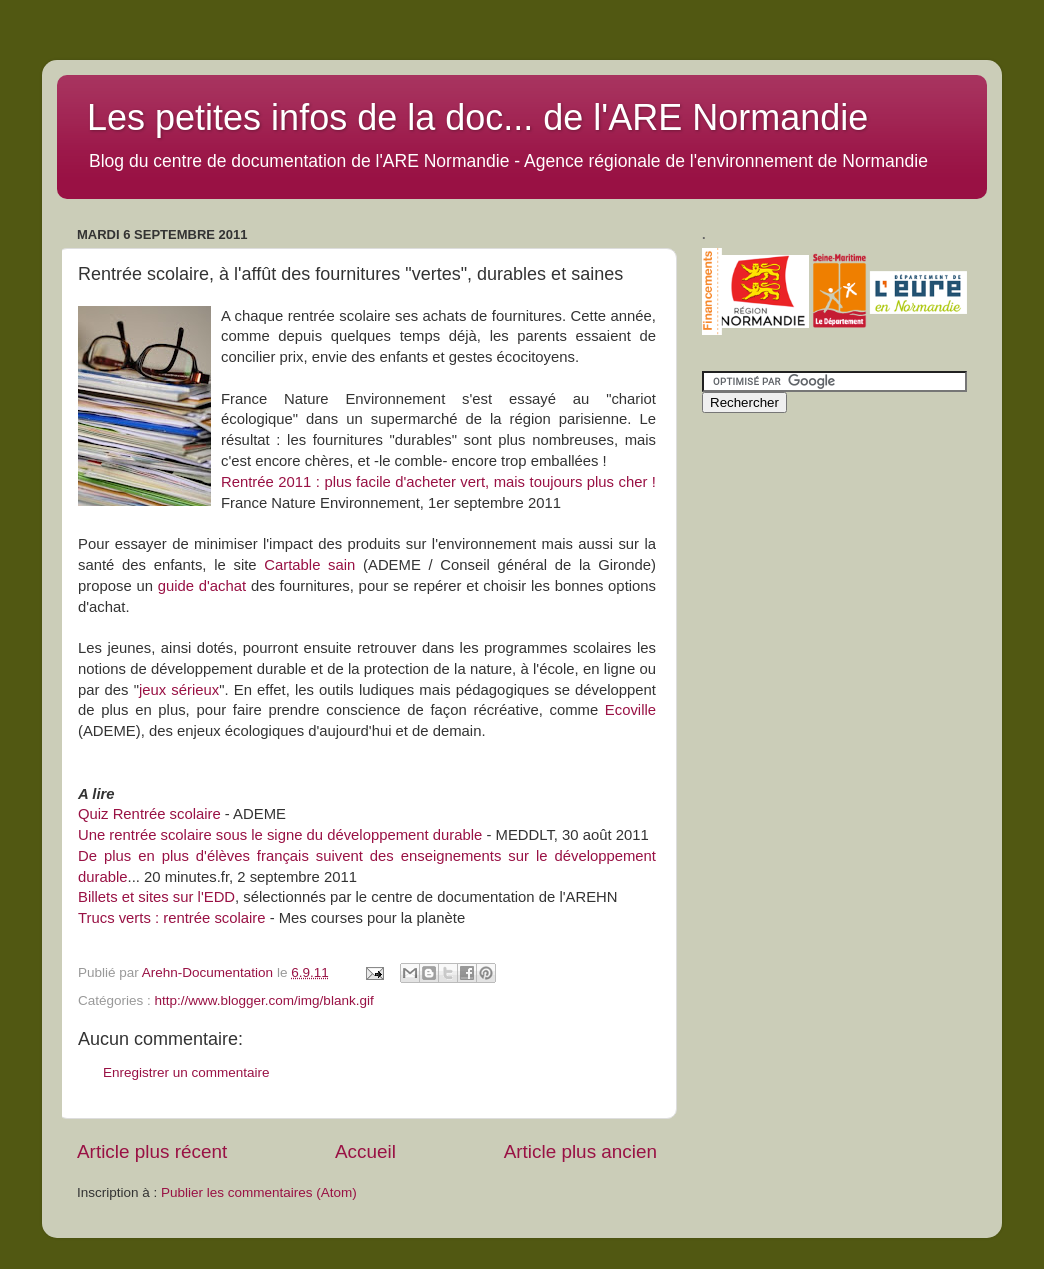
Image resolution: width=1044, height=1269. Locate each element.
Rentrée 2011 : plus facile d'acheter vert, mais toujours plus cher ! (438, 482)
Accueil (365, 1151)
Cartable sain (309, 565)
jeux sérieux (179, 690)
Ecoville (630, 710)
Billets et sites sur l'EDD (156, 897)
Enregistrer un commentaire (186, 1072)
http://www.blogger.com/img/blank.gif (264, 1000)
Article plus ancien (580, 1151)
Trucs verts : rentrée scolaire (172, 918)
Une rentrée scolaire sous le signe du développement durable (280, 835)
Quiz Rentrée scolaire (149, 814)
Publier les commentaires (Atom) (259, 1192)
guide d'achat (202, 586)
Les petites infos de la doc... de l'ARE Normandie (477, 117)
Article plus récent (152, 1151)
